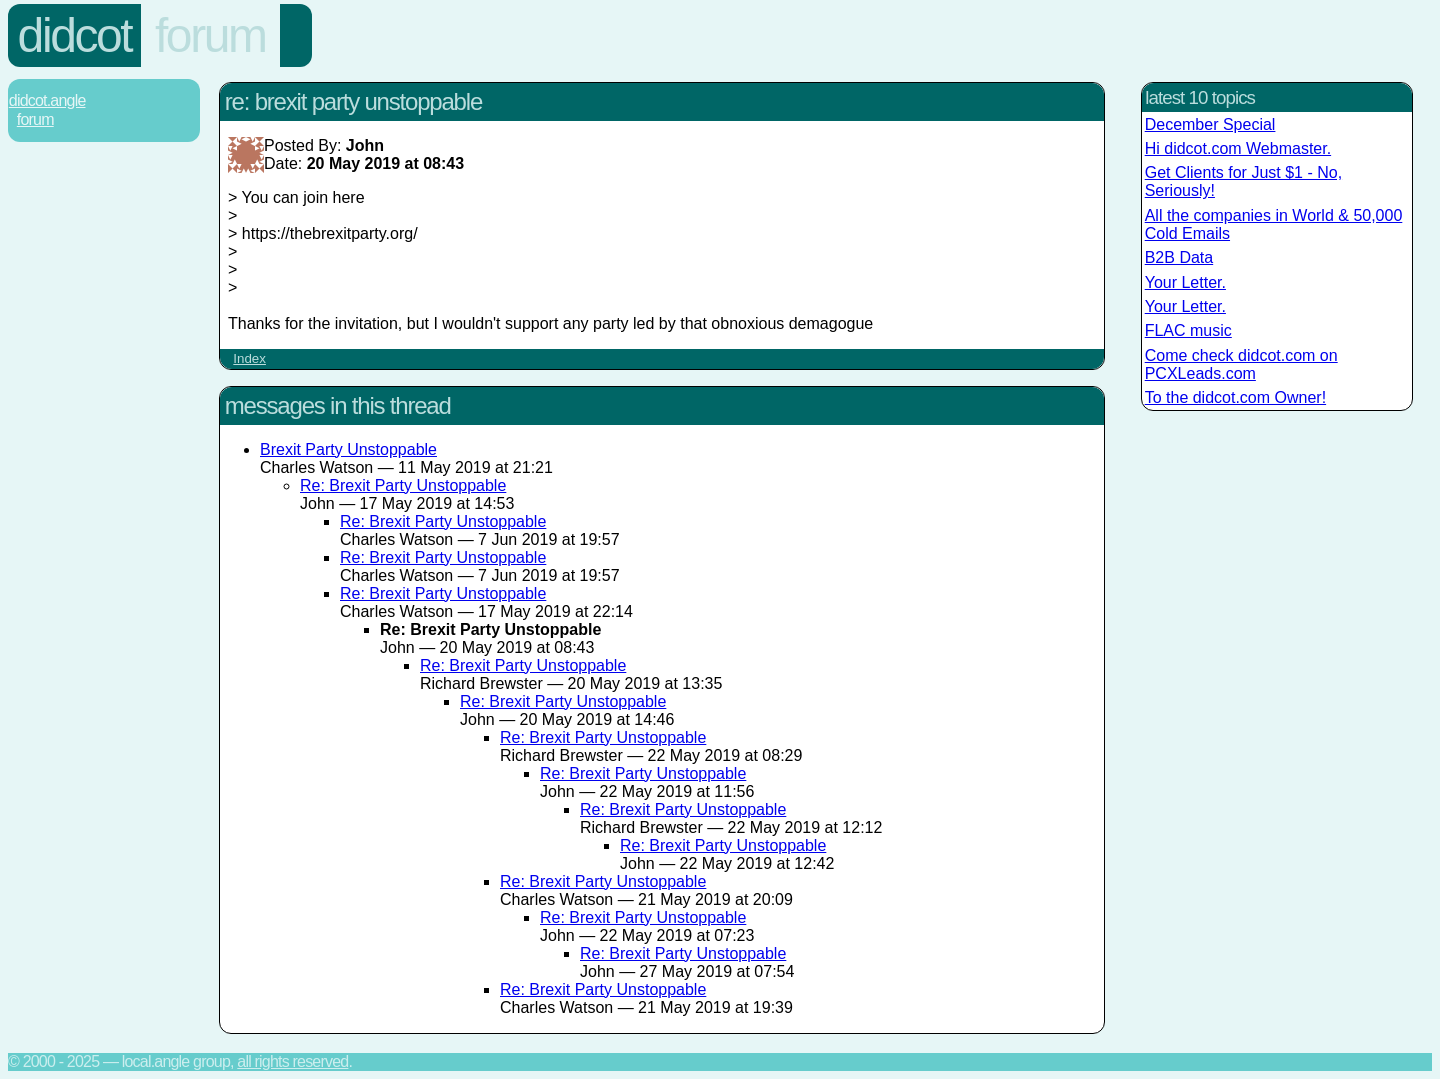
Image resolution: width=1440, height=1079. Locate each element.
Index (249, 358)
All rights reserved (292, 1061)
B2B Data (1179, 257)
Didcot (75, 35)
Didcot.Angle (47, 100)
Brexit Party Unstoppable (348, 449)
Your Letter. (1185, 282)
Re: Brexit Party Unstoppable (403, 485)
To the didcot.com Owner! (1235, 397)
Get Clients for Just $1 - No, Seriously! (1243, 181)
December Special (1210, 124)
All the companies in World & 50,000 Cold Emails (1274, 224)
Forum (210, 35)
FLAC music (1188, 330)
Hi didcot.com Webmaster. (1238, 148)
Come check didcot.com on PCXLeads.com (1241, 364)
